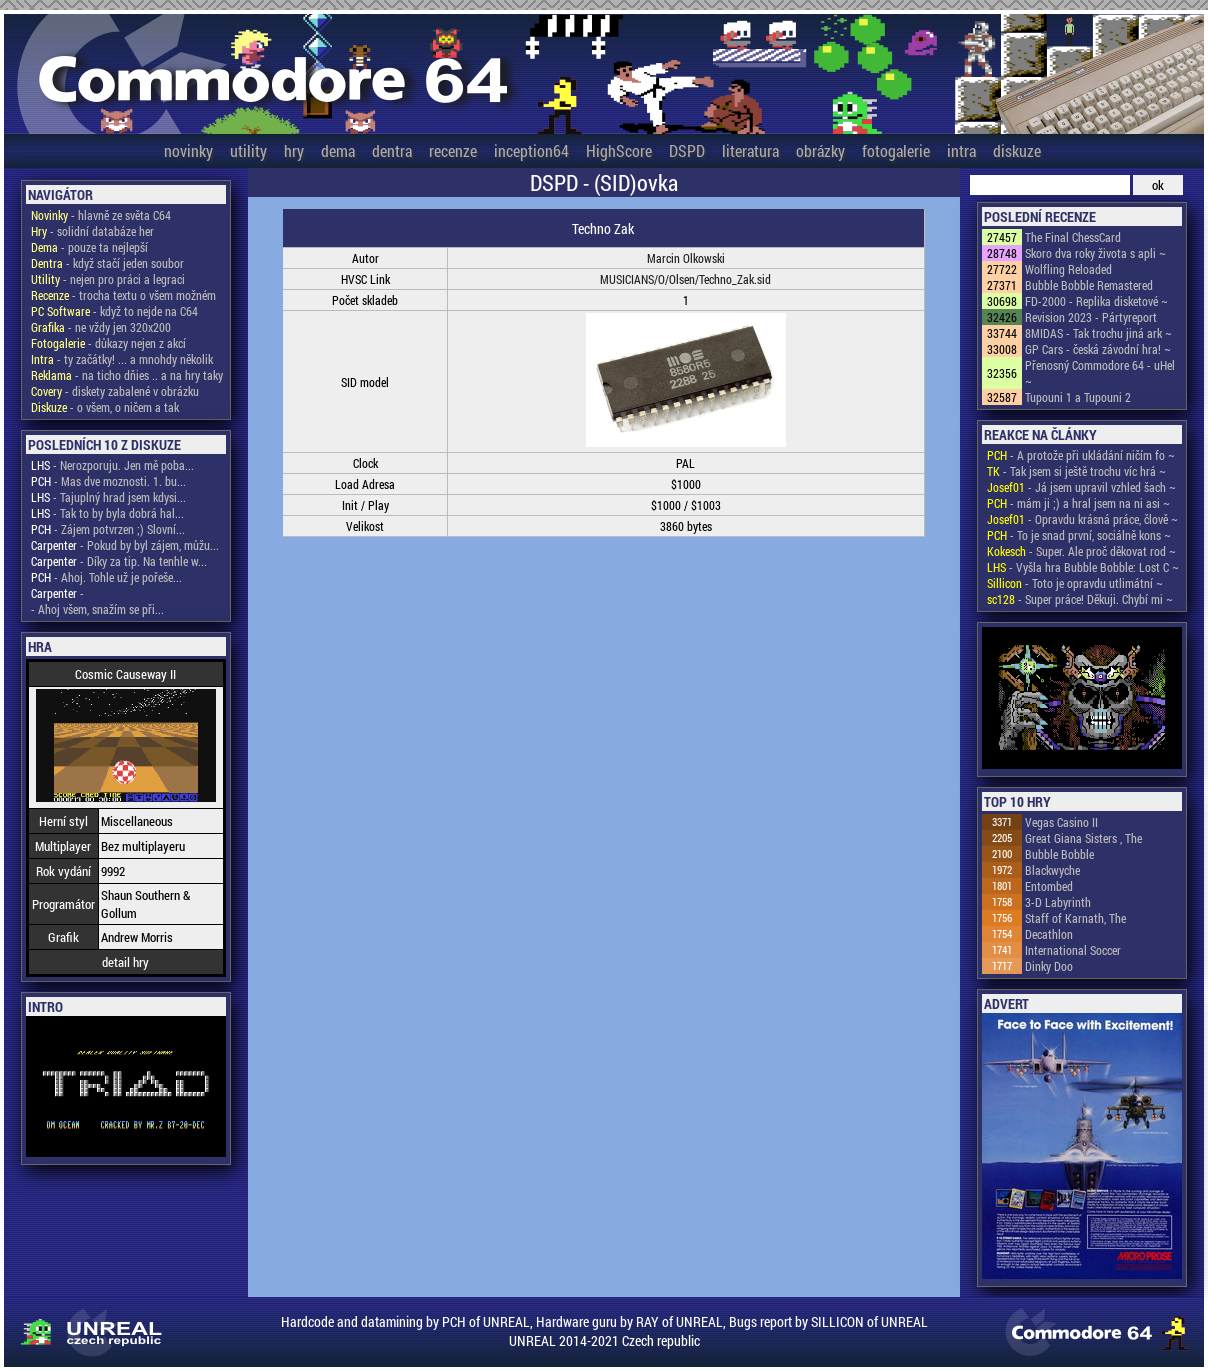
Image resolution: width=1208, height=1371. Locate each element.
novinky (188, 150)
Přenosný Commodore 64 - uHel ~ (1100, 373)
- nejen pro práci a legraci (108, 279)
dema (338, 150)
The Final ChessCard (1073, 237)
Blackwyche (1052, 870)
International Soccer (1073, 950)
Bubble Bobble (1059, 854)
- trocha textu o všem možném (123, 295)
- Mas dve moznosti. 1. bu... (108, 481)
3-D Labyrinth (1058, 902)
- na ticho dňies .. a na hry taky (127, 375)
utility (248, 150)
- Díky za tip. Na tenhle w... (119, 561)
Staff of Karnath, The (1075, 918)
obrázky (820, 150)
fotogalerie (896, 150)
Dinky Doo (1049, 966)
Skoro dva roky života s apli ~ (1095, 253)
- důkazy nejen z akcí (108, 343)
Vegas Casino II (1061, 822)
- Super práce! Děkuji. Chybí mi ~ (1080, 599)
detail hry (125, 962)
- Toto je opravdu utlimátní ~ (1075, 583)
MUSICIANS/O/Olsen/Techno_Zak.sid (685, 279)
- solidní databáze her (92, 231)
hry (294, 150)
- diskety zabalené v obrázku (115, 391)
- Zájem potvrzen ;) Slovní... (108, 529)
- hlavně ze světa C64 (101, 215)
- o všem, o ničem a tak (105, 407)
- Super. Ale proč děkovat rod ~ (1081, 551)
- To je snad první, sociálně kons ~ (1079, 535)
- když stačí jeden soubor (107, 263)
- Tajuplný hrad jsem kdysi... (108, 497)
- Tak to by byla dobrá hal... (107, 513)
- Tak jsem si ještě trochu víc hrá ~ (1076, 471)
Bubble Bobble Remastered (1089, 285)
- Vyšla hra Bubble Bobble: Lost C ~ (1083, 567)
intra (961, 150)
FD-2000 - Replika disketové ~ (1096, 301)
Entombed (1049, 886)
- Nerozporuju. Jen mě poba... (112, 465)
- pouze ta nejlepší (89, 247)
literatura (750, 150)
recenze (453, 150)
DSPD (687, 150)
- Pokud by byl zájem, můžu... (125, 545)
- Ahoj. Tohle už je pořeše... (106, 577)
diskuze (1017, 150)
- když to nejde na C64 (114, 311)
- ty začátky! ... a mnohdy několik (122, 359)
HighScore (619, 150)
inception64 (531, 150)
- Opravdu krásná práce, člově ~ (1082, 519)
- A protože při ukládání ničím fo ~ (1081, 455)
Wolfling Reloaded (1068, 269)
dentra (392, 150)
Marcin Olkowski (686, 258)
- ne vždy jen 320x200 (101, 327)
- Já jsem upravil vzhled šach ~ (1081, 487)
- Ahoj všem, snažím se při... (97, 609)
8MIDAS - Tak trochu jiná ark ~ (1098, 333)
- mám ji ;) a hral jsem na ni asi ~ (1078, 503)
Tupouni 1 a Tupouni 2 (1078, 397)
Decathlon (1049, 934)
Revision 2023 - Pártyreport (1091, 317)
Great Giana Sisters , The (1083, 838)
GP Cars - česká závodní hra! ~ (1098, 349)
